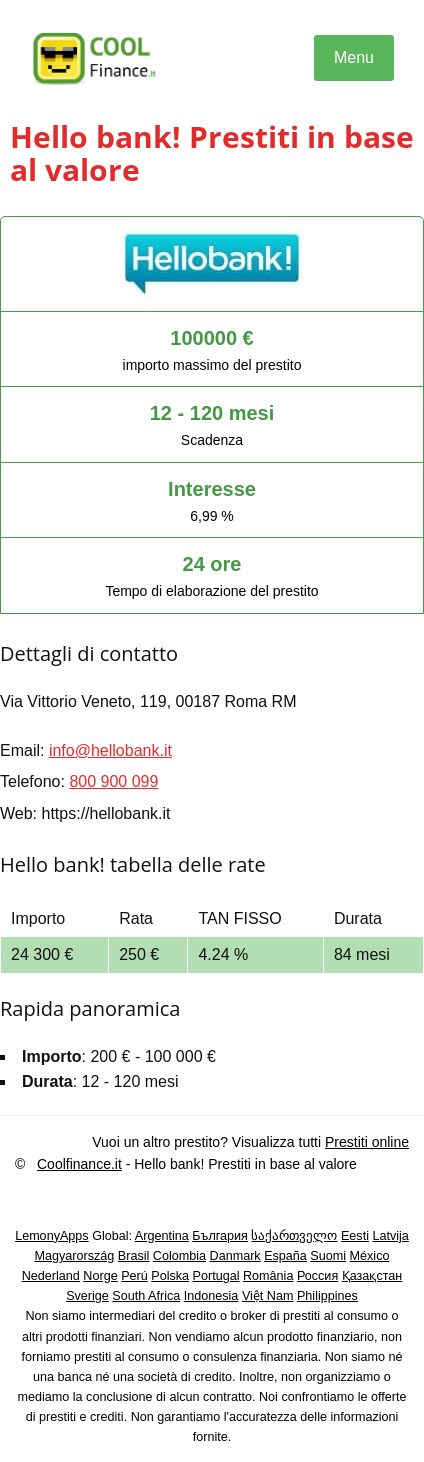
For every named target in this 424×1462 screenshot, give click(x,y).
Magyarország (75, 1256)
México (370, 1256)
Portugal (216, 1276)
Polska (170, 1276)
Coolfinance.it (79, 1164)
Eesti (355, 1236)
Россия (317, 1276)
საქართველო (294, 1236)
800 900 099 (113, 781)
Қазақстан (372, 1276)
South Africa (146, 1296)
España (285, 1256)
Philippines (327, 1296)
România (268, 1276)
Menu (354, 57)
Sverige (87, 1296)
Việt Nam (268, 1296)
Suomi (328, 1256)
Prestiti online (367, 1142)
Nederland (51, 1276)
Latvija (390, 1236)
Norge (100, 1276)
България (220, 1236)
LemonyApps (52, 1236)
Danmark (235, 1256)
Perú (134, 1276)
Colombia (179, 1256)
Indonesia (211, 1296)
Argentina (162, 1236)
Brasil (134, 1256)
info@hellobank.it (110, 750)
